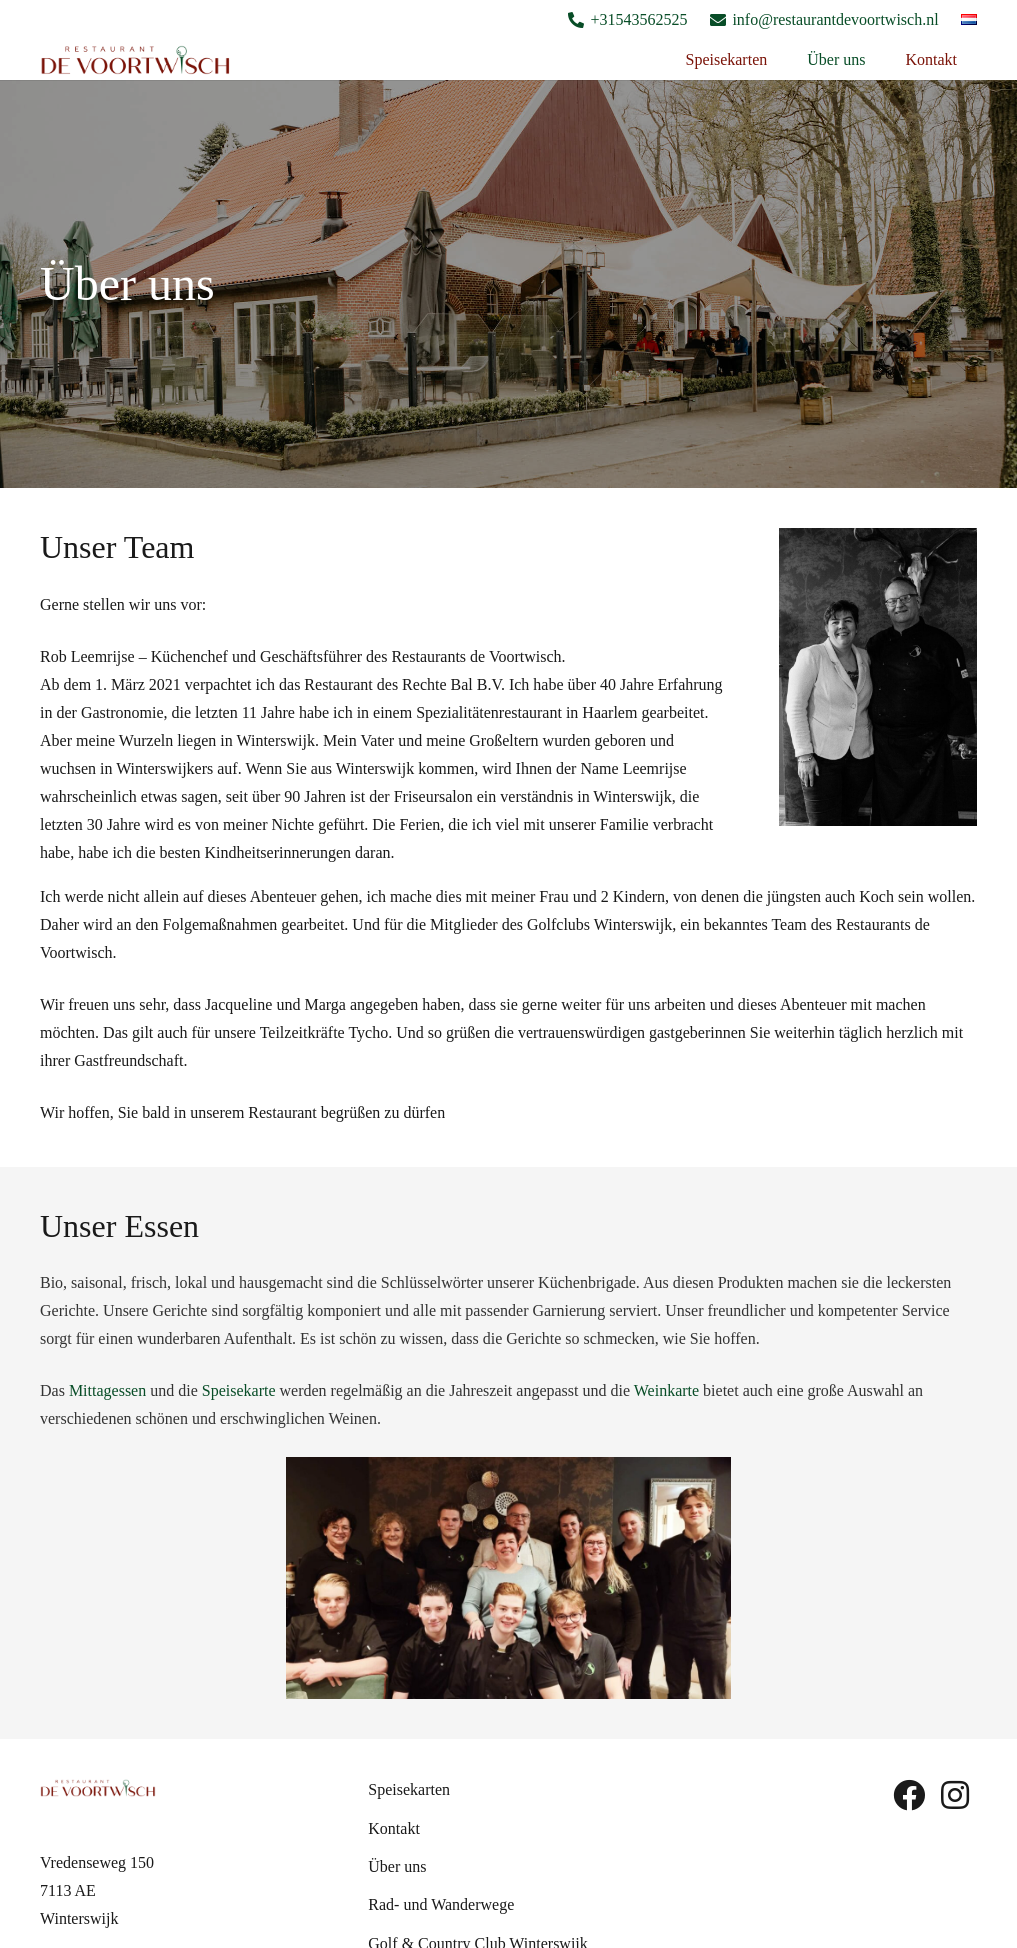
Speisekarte (239, 1390)
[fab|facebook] (909, 1795)
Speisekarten (409, 1789)
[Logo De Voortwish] (135, 60)
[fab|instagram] (955, 1795)
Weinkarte (666, 1390)
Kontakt (394, 1828)
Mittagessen (107, 1390)
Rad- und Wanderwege (441, 1904)
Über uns (397, 1866)
